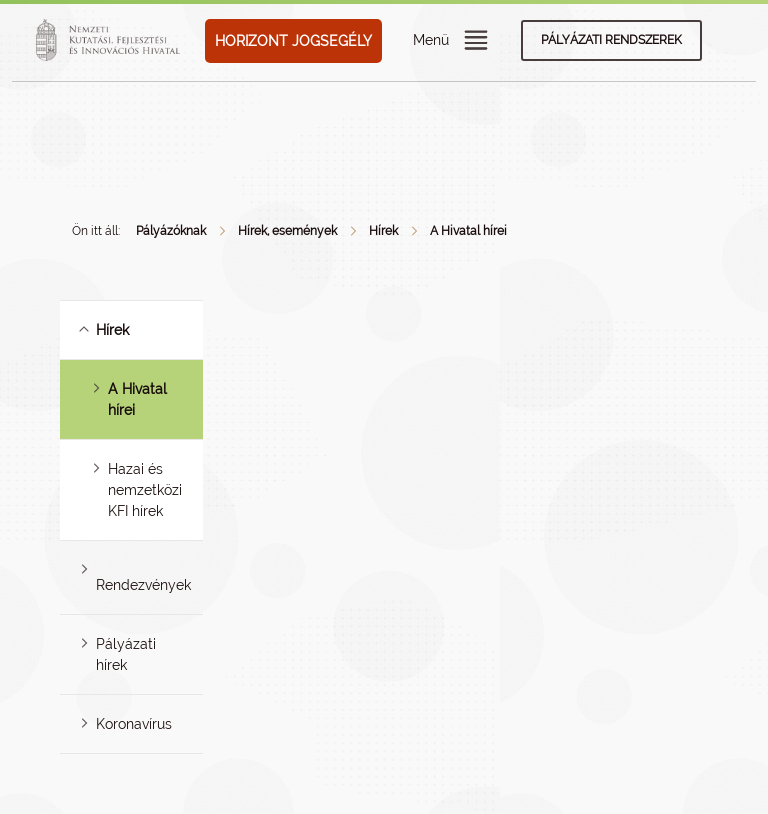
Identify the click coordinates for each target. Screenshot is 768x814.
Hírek (383, 231)
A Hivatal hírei (468, 231)
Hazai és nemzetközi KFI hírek (145, 490)
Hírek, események (287, 231)
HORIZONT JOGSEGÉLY (293, 41)
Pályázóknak (171, 231)
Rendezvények (143, 585)
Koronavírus (134, 724)
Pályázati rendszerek (611, 40)
